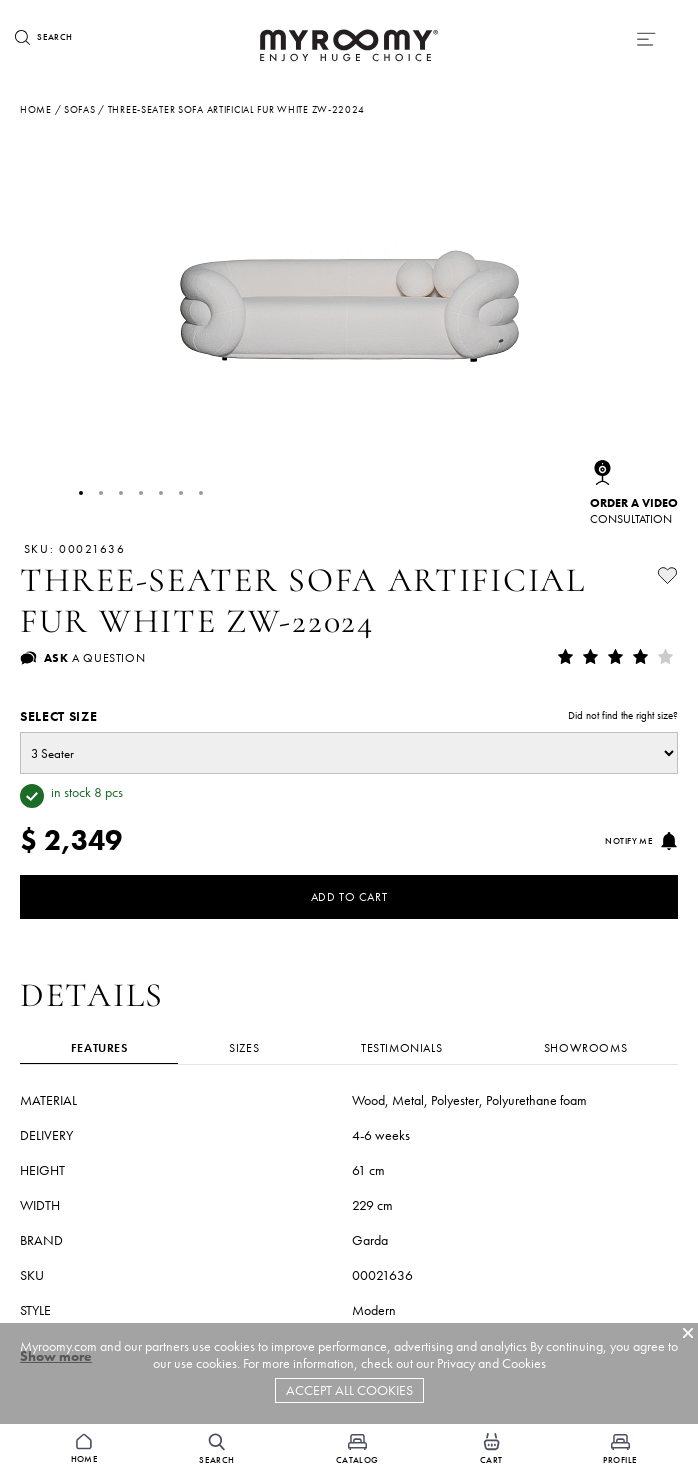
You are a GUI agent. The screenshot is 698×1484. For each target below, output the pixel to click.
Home (36, 109)
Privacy (456, 1363)
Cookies (524, 1363)
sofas (80, 109)
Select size (349, 716)
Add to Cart (349, 897)
